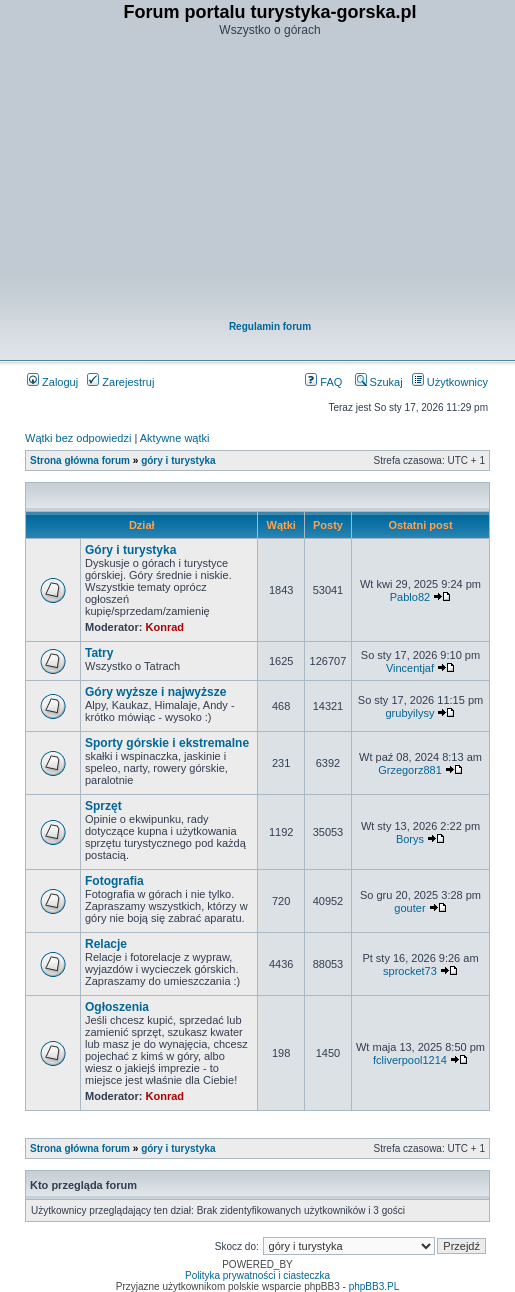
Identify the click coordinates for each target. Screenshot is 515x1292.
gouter (409, 908)
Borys (410, 839)
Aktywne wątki (175, 438)
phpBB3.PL (374, 1286)
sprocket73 (410, 971)
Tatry (99, 653)
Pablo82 (410, 597)
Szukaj (379, 382)
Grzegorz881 (410, 770)
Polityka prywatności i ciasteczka (257, 1275)
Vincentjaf (410, 668)
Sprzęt (103, 806)
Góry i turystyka (130, 550)
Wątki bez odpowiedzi (78, 438)
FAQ (323, 382)
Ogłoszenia (117, 1007)
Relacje (106, 944)
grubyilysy (410, 713)
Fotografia (114, 881)
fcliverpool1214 (410, 1060)
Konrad (165, 627)
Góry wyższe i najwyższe (155, 692)
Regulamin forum (270, 326)
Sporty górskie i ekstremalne (167, 743)
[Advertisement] (270, 181)
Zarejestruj (120, 382)
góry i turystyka (178, 460)
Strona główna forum (80, 460)
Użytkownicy (450, 382)
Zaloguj (52, 382)
